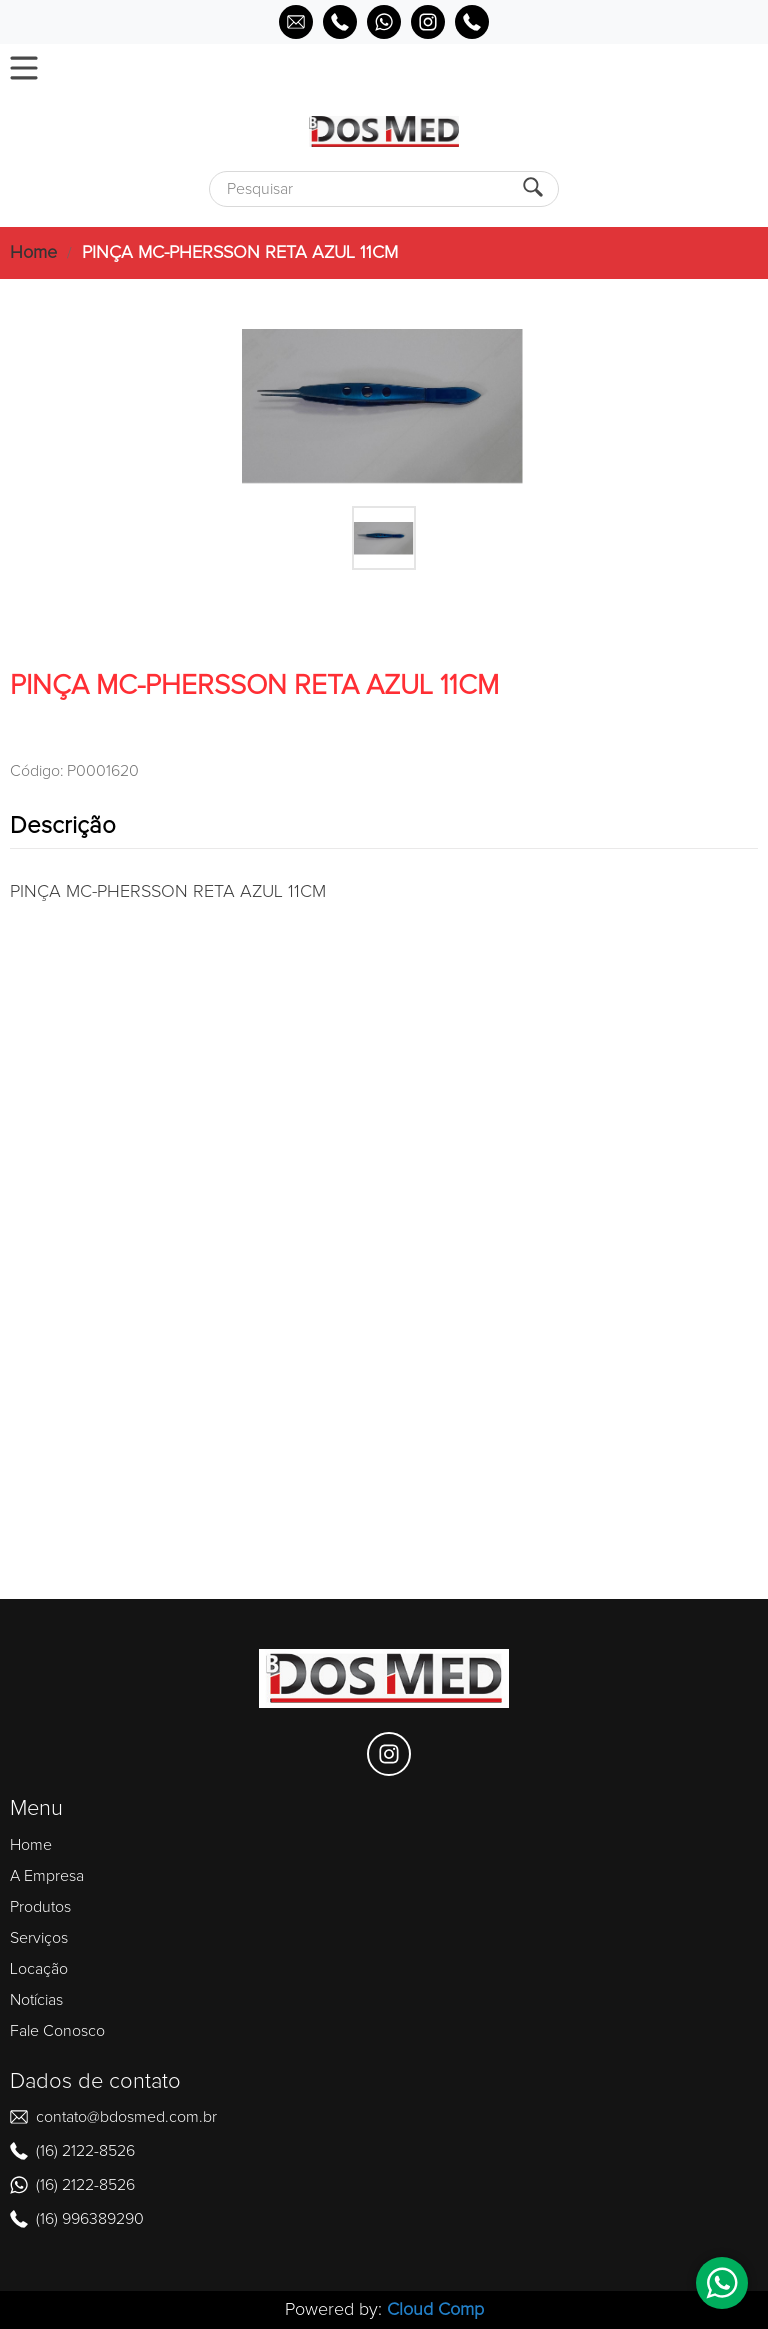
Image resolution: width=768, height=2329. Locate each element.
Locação (39, 1969)
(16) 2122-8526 (85, 2151)
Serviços (39, 1938)
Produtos (40, 1907)
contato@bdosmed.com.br (126, 2117)
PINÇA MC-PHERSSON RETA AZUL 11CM (240, 253)
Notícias (36, 2000)
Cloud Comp (435, 2310)
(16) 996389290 (90, 2219)
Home (33, 253)
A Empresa (47, 1876)
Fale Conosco (57, 2031)
